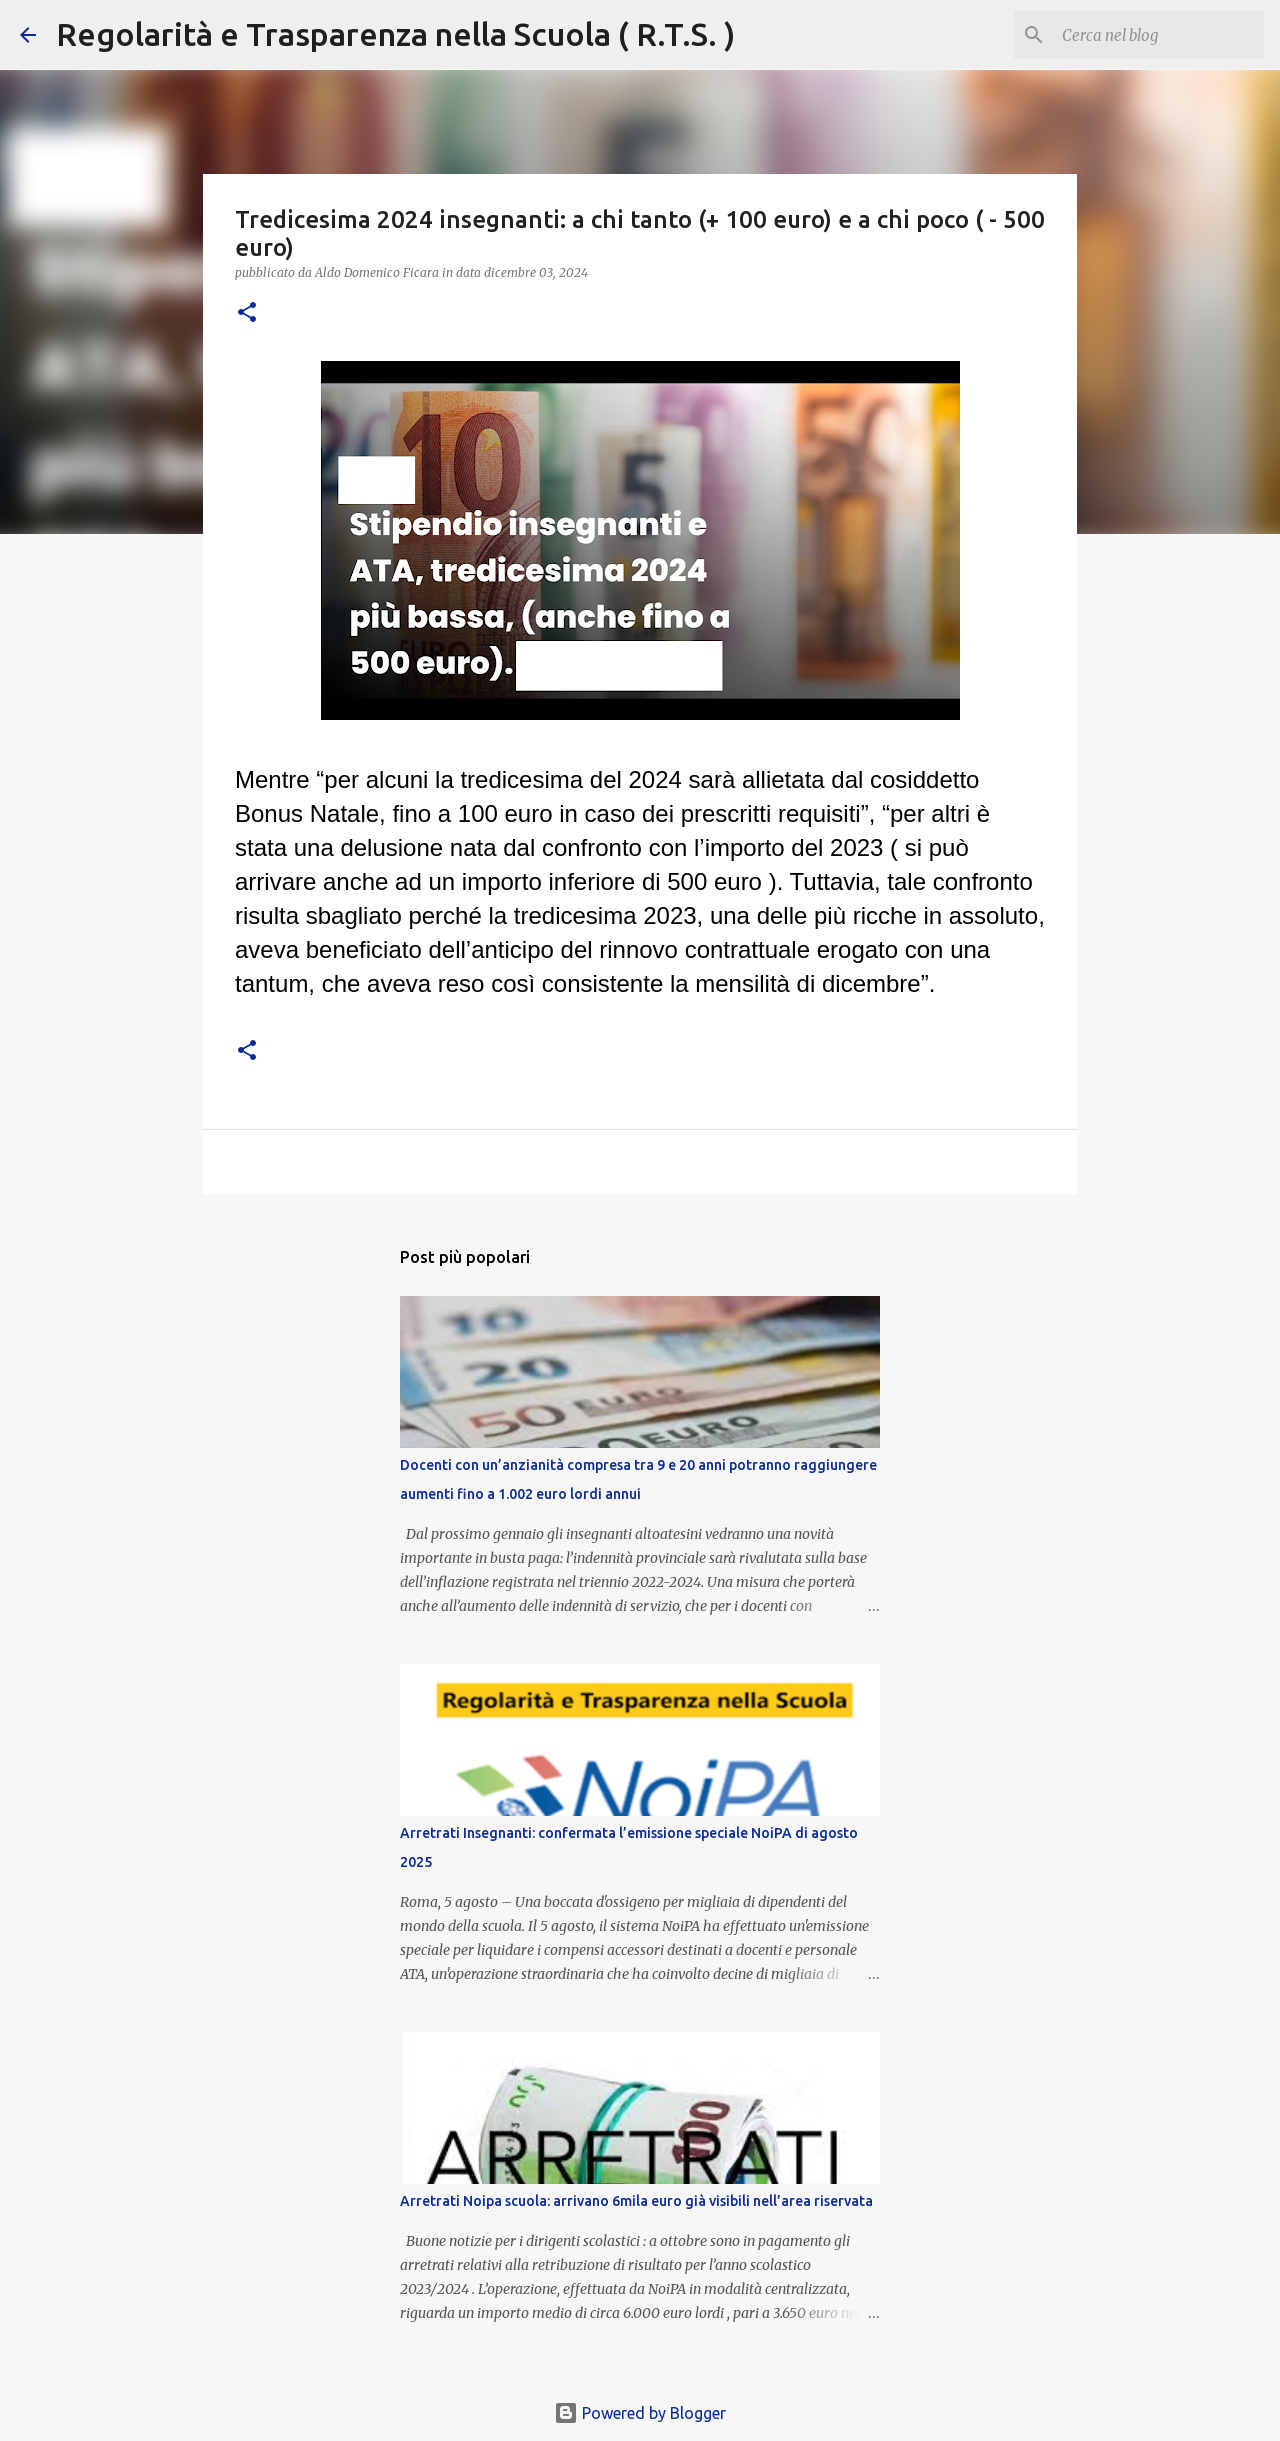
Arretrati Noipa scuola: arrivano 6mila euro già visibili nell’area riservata (636, 2201)
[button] (247, 313)
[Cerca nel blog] (1159, 35)
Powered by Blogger (640, 2413)
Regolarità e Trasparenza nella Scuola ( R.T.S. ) (395, 34)
